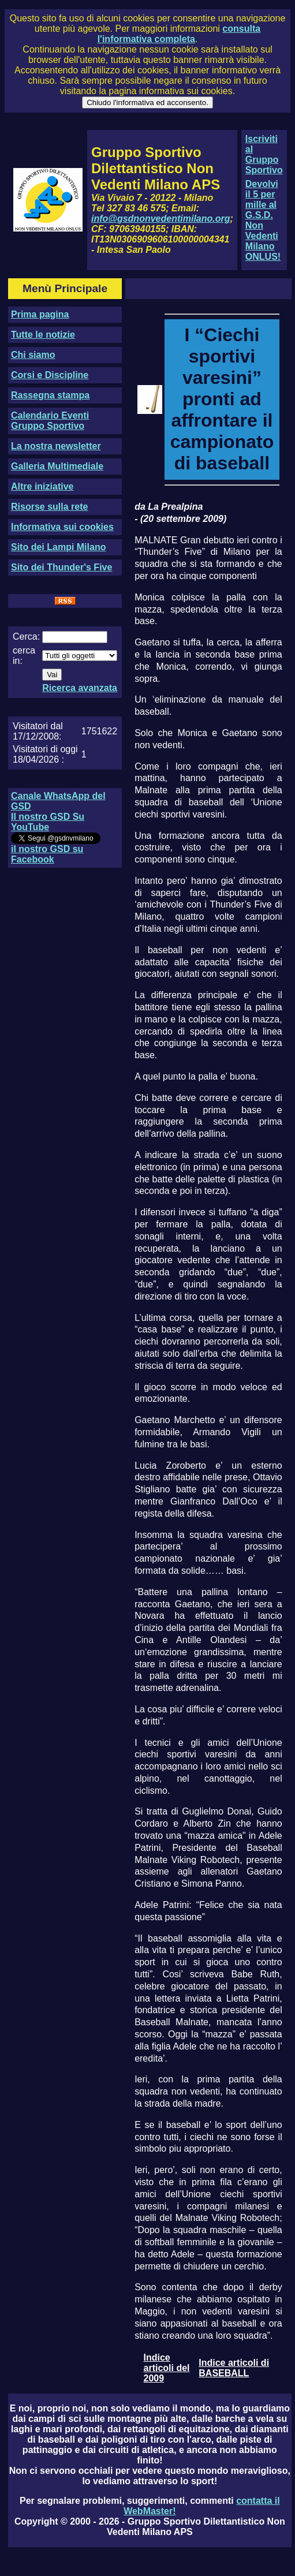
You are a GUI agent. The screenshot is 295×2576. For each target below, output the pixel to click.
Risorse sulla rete (49, 507)
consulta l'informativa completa (179, 34)
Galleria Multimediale (57, 466)
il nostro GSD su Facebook (47, 854)
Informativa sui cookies (62, 527)
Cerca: (26, 636)
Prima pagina (40, 314)
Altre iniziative (42, 486)
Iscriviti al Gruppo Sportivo (264, 154)
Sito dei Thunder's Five (61, 567)
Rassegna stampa (50, 395)
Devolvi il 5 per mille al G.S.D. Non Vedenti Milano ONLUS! (263, 220)
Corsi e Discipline (49, 375)
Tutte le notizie (43, 334)
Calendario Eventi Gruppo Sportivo (50, 420)
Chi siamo (33, 355)
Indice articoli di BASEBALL (234, 2368)
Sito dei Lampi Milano (58, 547)
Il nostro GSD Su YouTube (47, 822)
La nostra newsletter (56, 446)
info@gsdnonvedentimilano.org (160, 218)
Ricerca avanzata (79, 688)
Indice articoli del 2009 (167, 2368)
